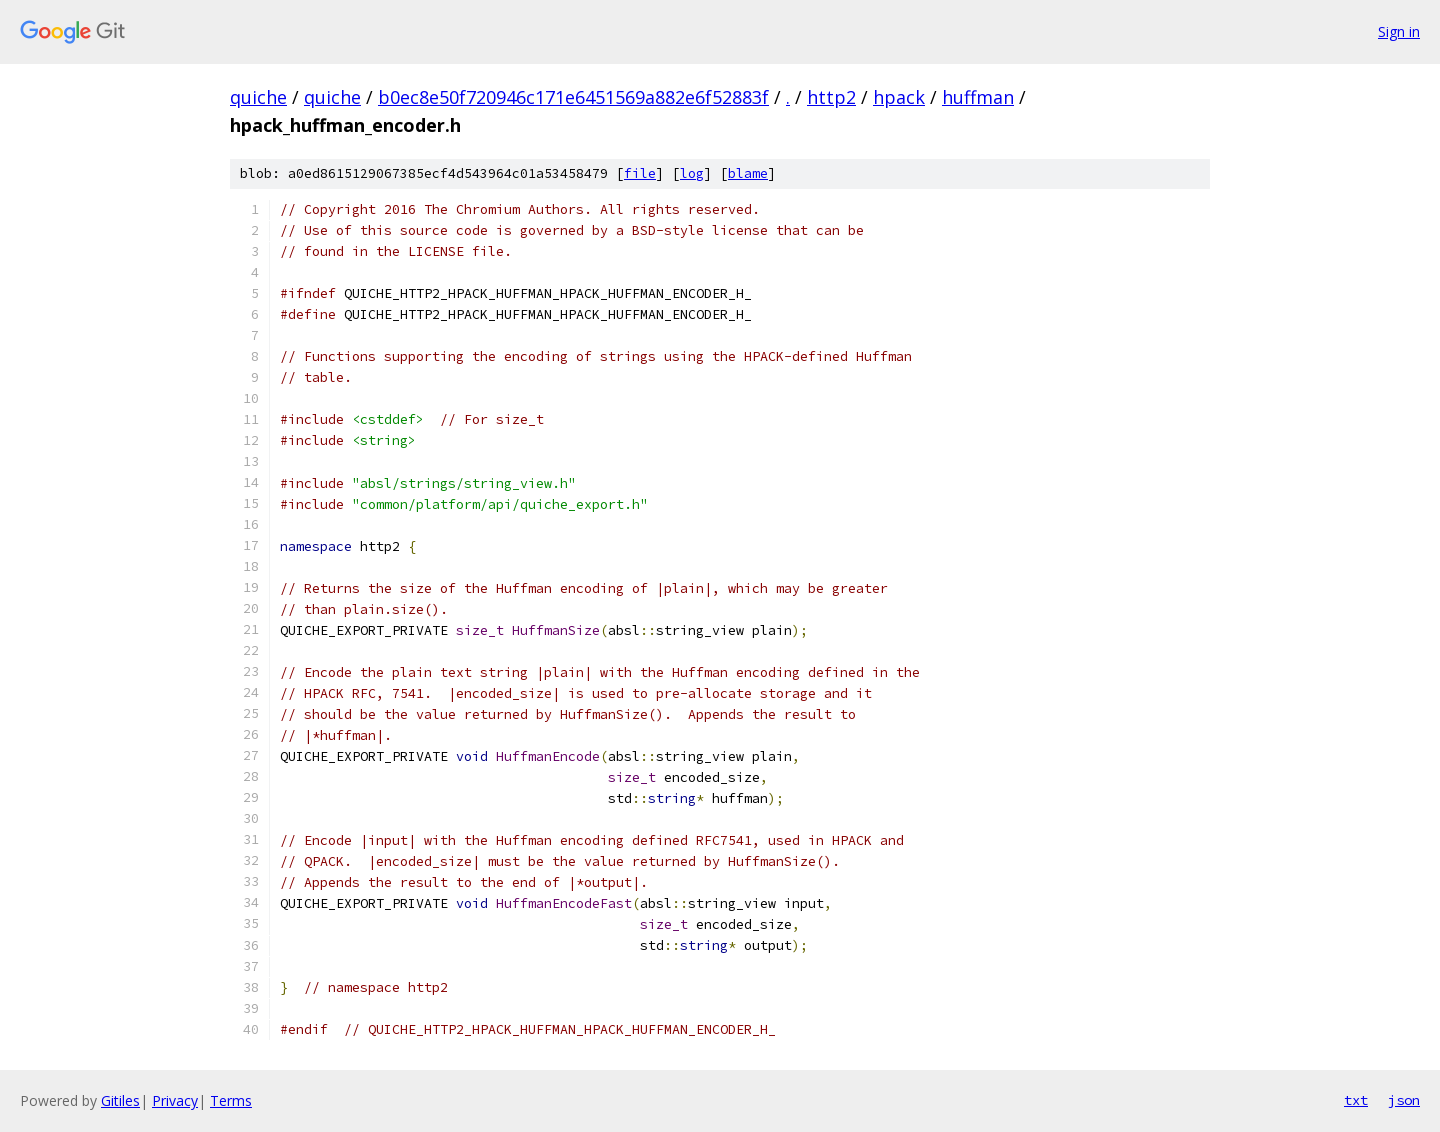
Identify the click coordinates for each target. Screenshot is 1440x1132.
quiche (258, 97)
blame (748, 173)
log (692, 173)
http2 (831, 97)
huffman (978, 97)
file (640, 173)
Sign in (1399, 31)
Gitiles (120, 1100)
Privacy (175, 1100)
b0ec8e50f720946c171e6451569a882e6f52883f (573, 97)
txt (1356, 1100)
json (1404, 1100)
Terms (231, 1100)
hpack (899, 97)
